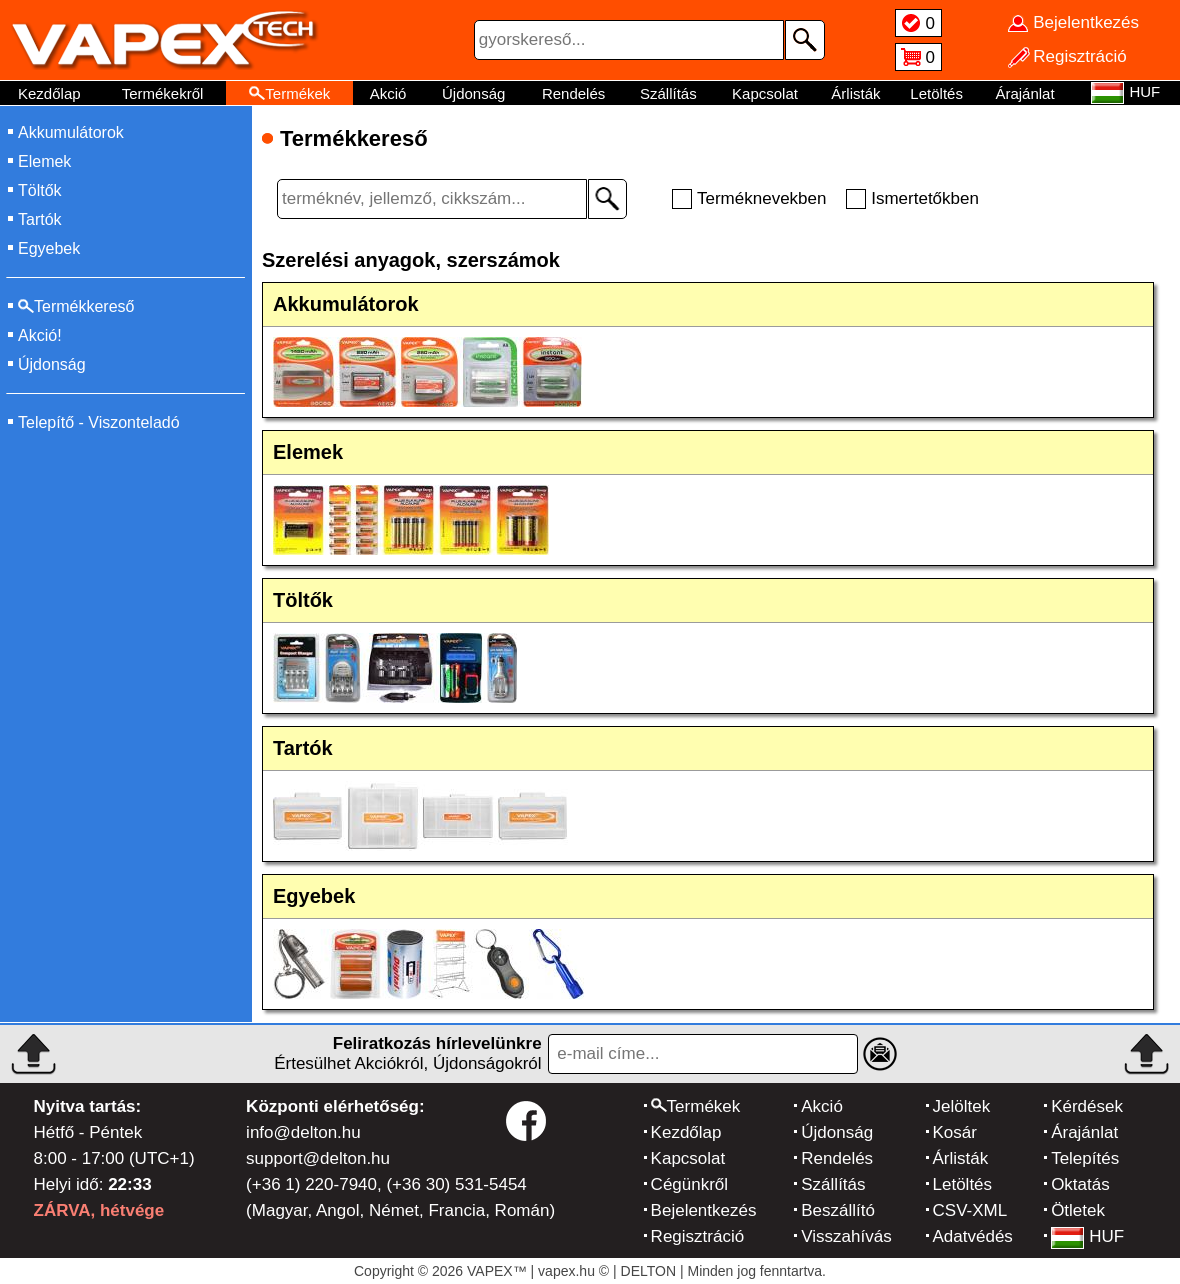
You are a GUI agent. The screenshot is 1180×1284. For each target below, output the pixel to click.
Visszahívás (846, 1236)
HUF (1087, 1236)
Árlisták (855, 93)
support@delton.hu (318, 1158)
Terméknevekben (761, 198)
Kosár (955, 1132)
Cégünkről (690, 1184)
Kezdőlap (49, 93)
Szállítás (668, 93)
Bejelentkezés (704, 1210)
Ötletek (1078, 1210)
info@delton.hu (303, 1132)
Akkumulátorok (71, 132)
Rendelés (573, 93)
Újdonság (473, 93)
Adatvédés (973, 1236)
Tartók (40, 219)
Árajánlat (1024, 93)
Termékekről (163, 93)
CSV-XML (970, 1210)
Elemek (44, 161)
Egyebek (49, 248)
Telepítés (1085, 1158)
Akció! (40, 335)
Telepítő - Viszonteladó (99, 422)
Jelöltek (962, 1106)
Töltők (40, 190)
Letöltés (936, 93)
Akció (388, 93)
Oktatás (1080, 1184)
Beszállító (838, 1210)
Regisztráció (698, 1236)
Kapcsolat (765, 93)
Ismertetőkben (925, 198)
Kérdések (1087, 1106)
